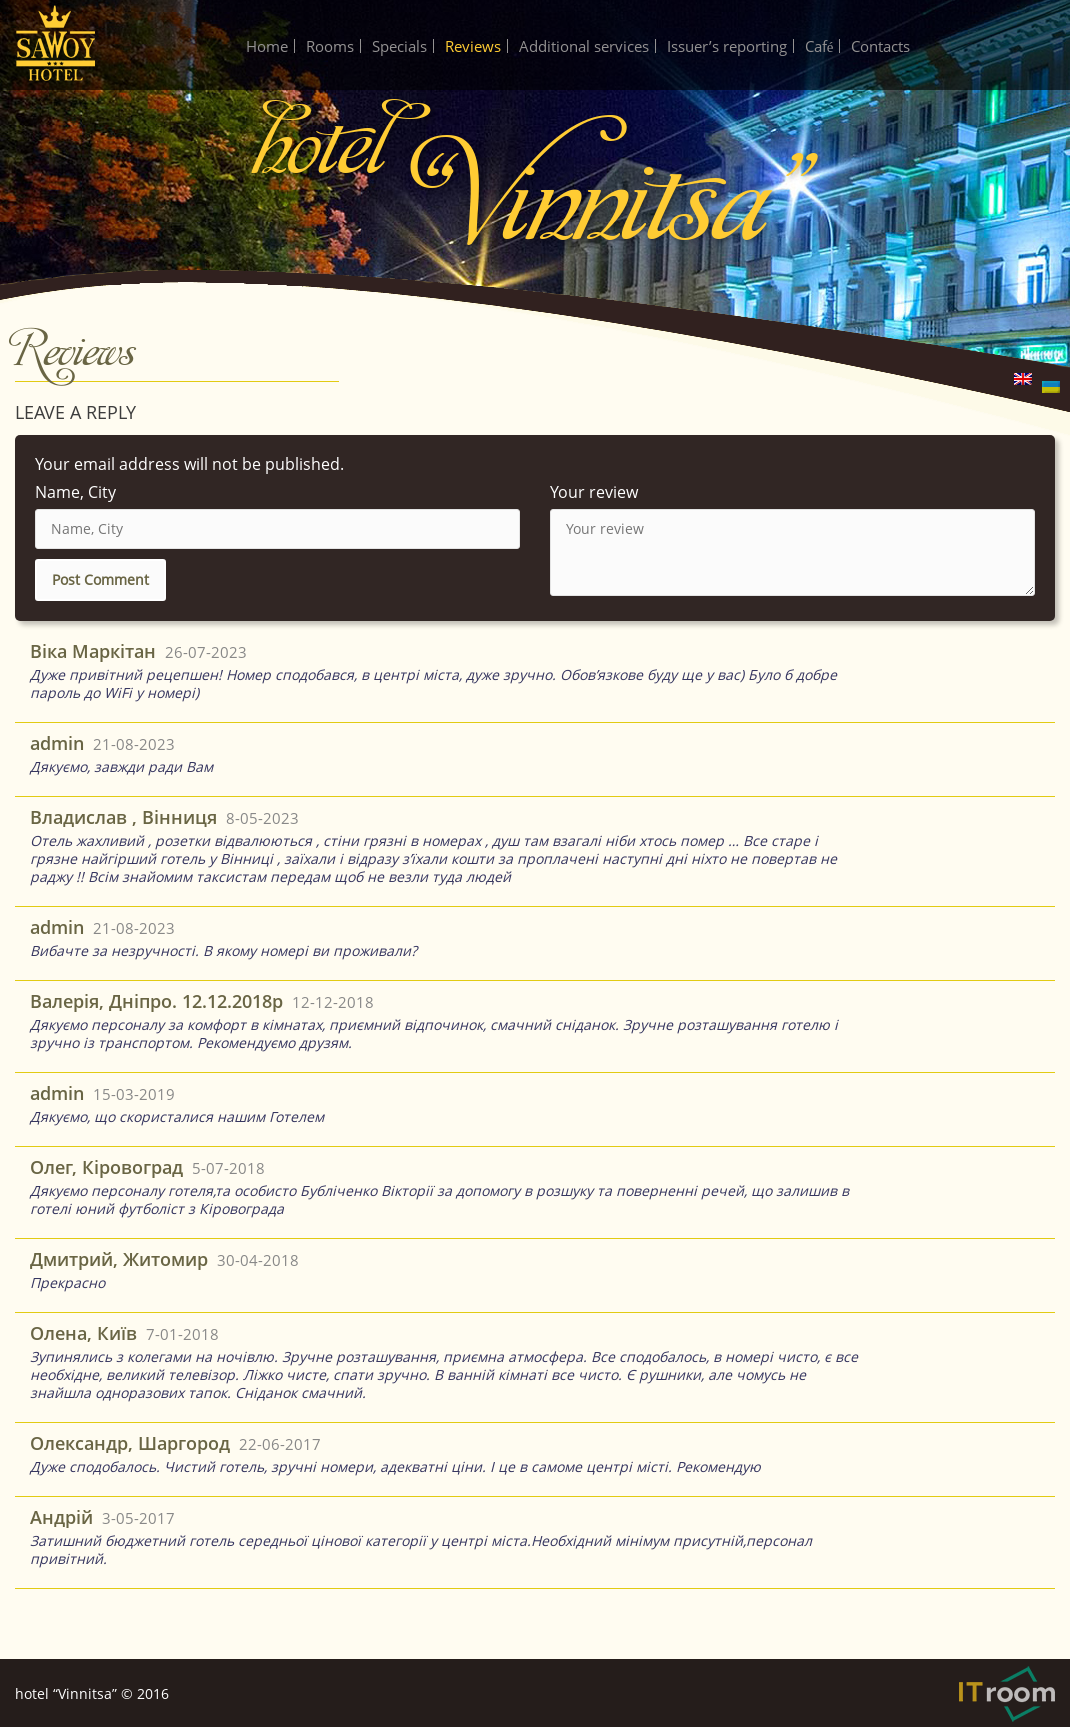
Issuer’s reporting (727, 46)
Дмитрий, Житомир (119, 1259)
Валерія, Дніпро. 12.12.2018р (156, 1001)
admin (57, 743)
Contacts (880, 46)
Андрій (61, 1517)
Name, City (75, 492)
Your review (594, 492)
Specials (399, 46)
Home (267, 46)
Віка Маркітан (93, 651)
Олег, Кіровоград (106, 1167)
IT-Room (1007, 1694)
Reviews (473, 46)
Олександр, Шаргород (130, 1443)
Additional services (584, 46)
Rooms (330, 46)
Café (819, 46)
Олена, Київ (83, 1333)
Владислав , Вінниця (123, 817)
